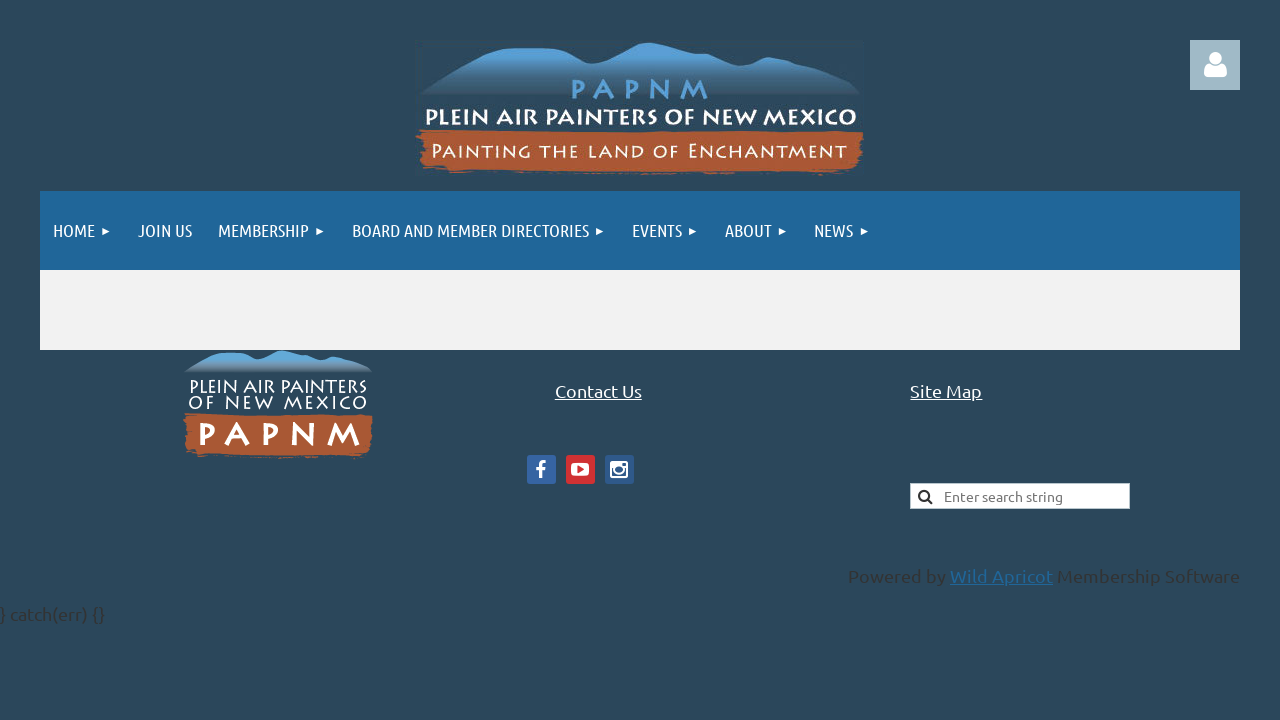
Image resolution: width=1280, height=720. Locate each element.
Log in (1215, 65)
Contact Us (598, 390)
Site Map (946, 390)
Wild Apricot (1001, 575)
